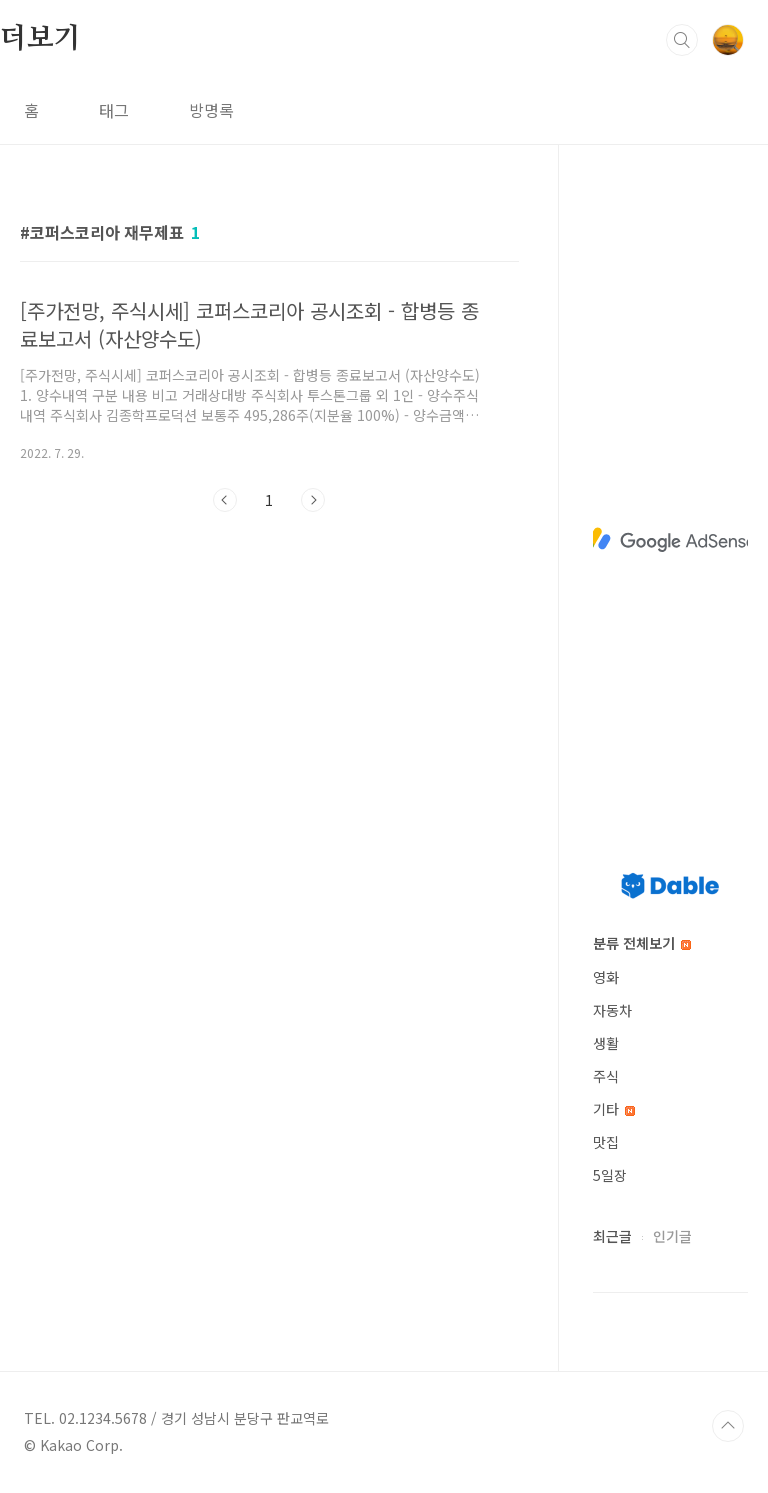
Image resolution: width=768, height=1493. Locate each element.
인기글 (672, 1236)
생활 (606, 1043)
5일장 (610, 1175)
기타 (614, 1109)
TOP (728, 1426)
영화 (606, 977)
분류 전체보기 (642, 943)
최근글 (612, 1236)
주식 (606, 1076)
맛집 (606, 1142)
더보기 (40, 39)
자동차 (612, 1010)
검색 (682, 40)
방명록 (211, 110)
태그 (114, 110)
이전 (225, 500)
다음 (313, 500)
